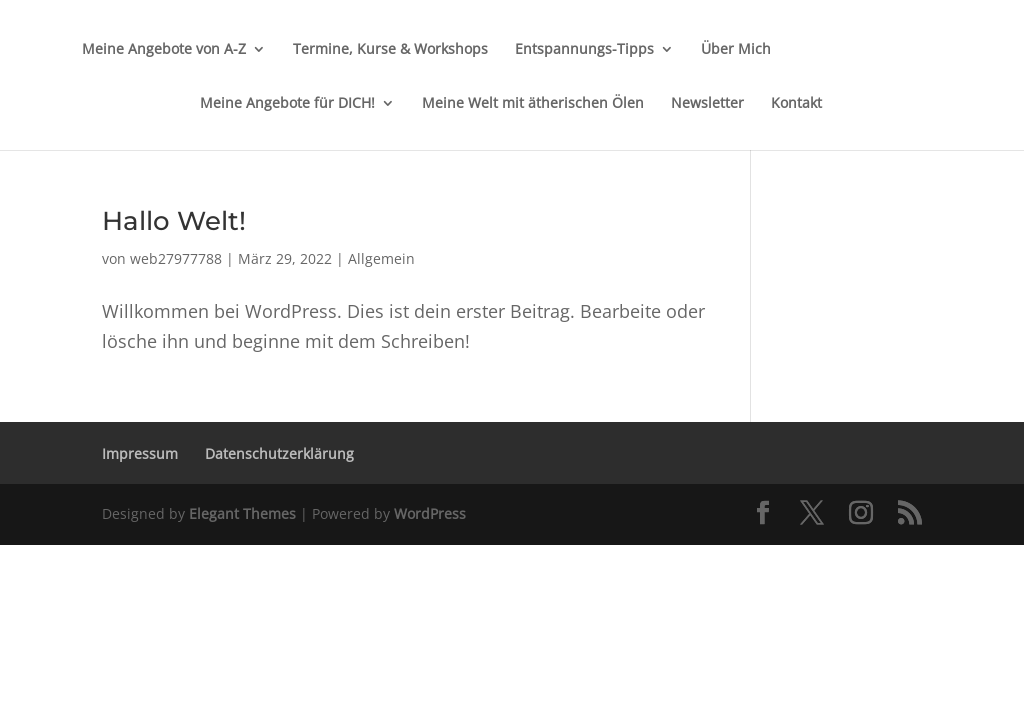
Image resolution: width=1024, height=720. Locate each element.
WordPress (430, 513)
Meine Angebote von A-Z (164, 50)
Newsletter (707, 104)
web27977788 (176, 258)
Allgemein (381, 258)
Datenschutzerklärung (279, 453)
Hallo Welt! (174, 221)
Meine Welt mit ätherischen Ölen (533, 104)
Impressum (140, 453)
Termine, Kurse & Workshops (390, 50)
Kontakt (796, 104)
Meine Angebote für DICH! (287, 104)
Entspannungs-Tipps (584, 50)
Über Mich (736, 50)
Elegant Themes (242, 513)
